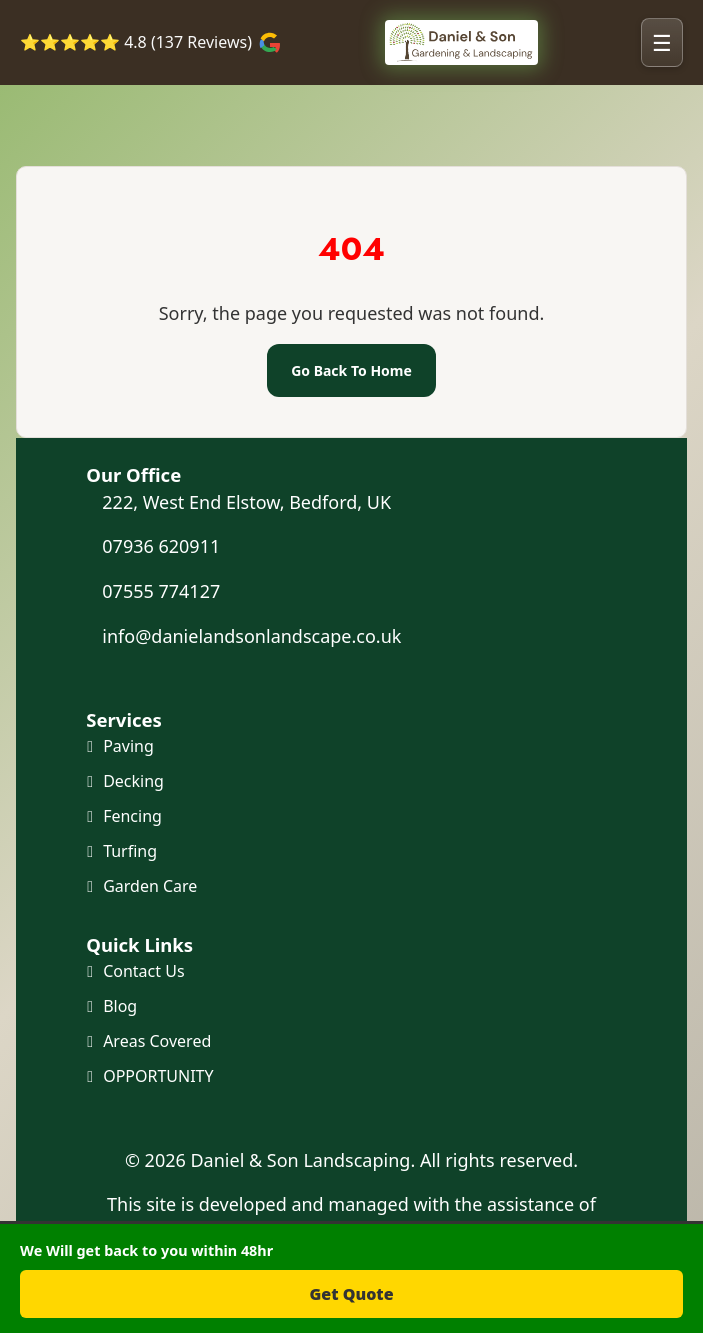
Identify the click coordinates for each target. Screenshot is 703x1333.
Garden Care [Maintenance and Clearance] (150, 886)
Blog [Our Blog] (120, 1006)
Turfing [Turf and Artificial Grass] (130, 851)
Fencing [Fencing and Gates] (132, 816)
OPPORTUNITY (158, 1076)
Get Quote (351, 1294)
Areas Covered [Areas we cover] (157, 1041)
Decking (133, 781)
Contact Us (143, 971)
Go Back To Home (351, 370)
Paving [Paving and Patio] (128, 746)
